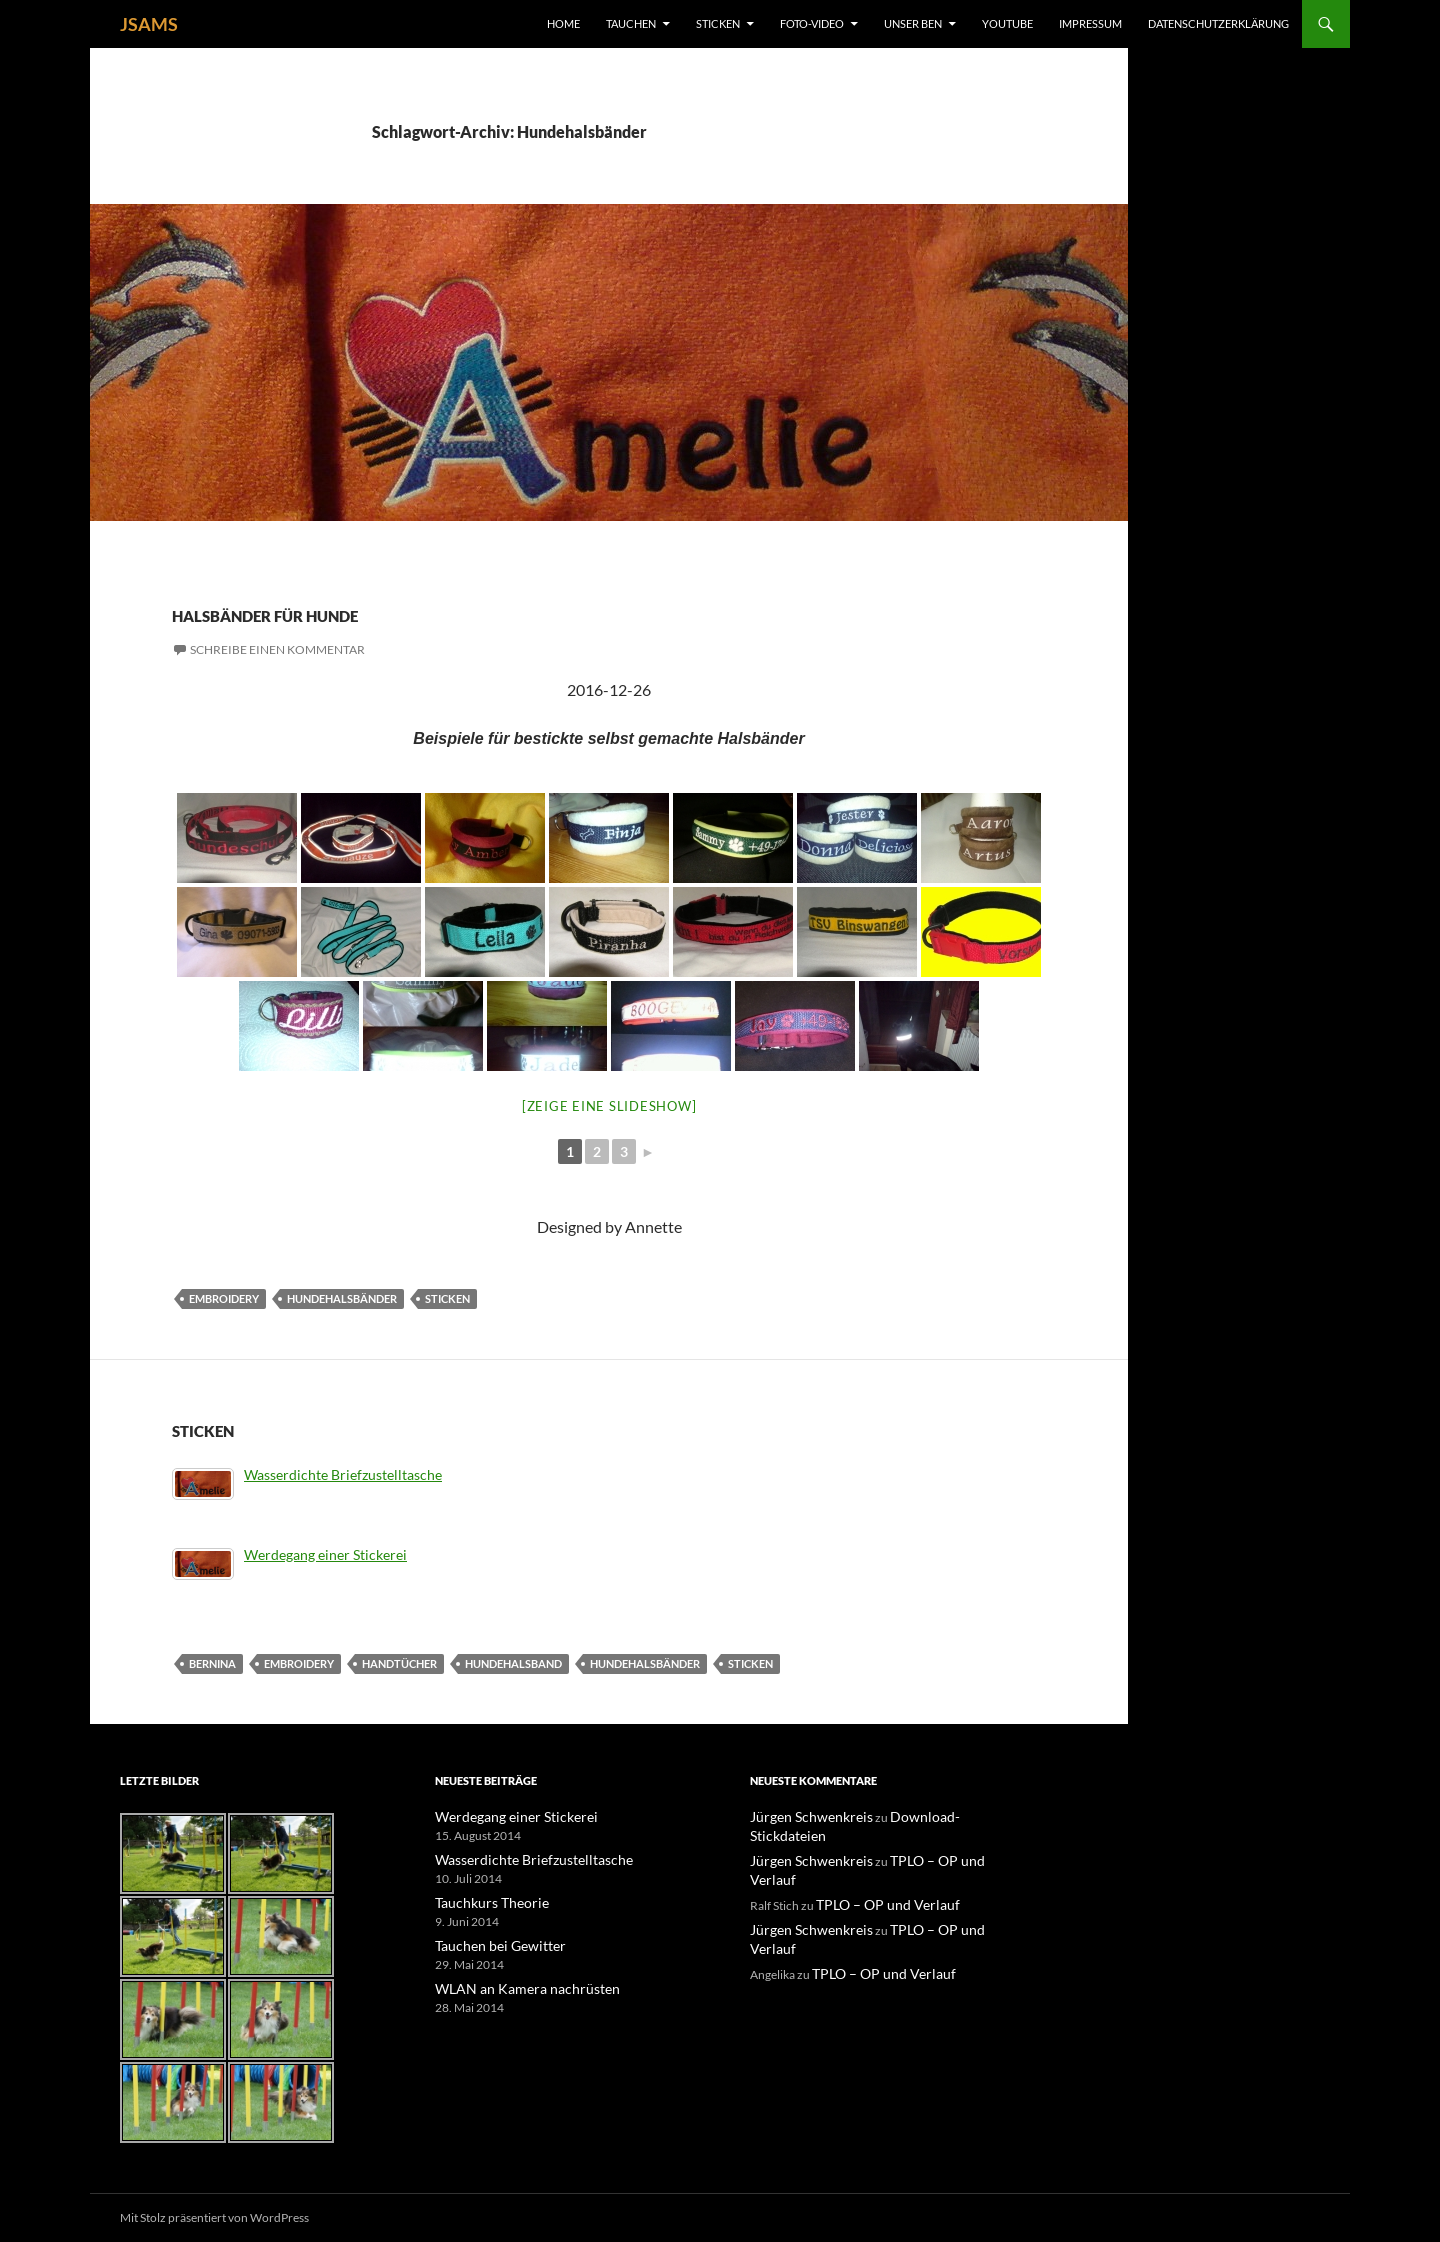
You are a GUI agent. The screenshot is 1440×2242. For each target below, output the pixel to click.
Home (563, 23)
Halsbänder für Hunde (385, 610)
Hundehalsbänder (342, 1298)
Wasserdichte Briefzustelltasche (343, 1474)
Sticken (718, 23)
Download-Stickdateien (932, 1816)
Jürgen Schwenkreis (802, 1816)
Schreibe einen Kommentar (277, 649)
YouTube (1007, 23)
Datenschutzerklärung (1218, 23)
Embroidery (224, 1298)
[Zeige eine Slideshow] (609, 1106)
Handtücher (399, 1663)
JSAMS (149, 24)
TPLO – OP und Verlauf (931, 1840)
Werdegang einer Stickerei (325, 1554)
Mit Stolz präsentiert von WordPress (214, 2217)
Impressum (1090, 23)
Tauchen (631, 23)
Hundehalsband (513, 1663)
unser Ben (913, 23)
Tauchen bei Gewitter (490, 1942)
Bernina (212, 1663)
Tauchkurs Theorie (484, 1900)
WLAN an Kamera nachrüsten (512, 1984)
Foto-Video (812, 23)
